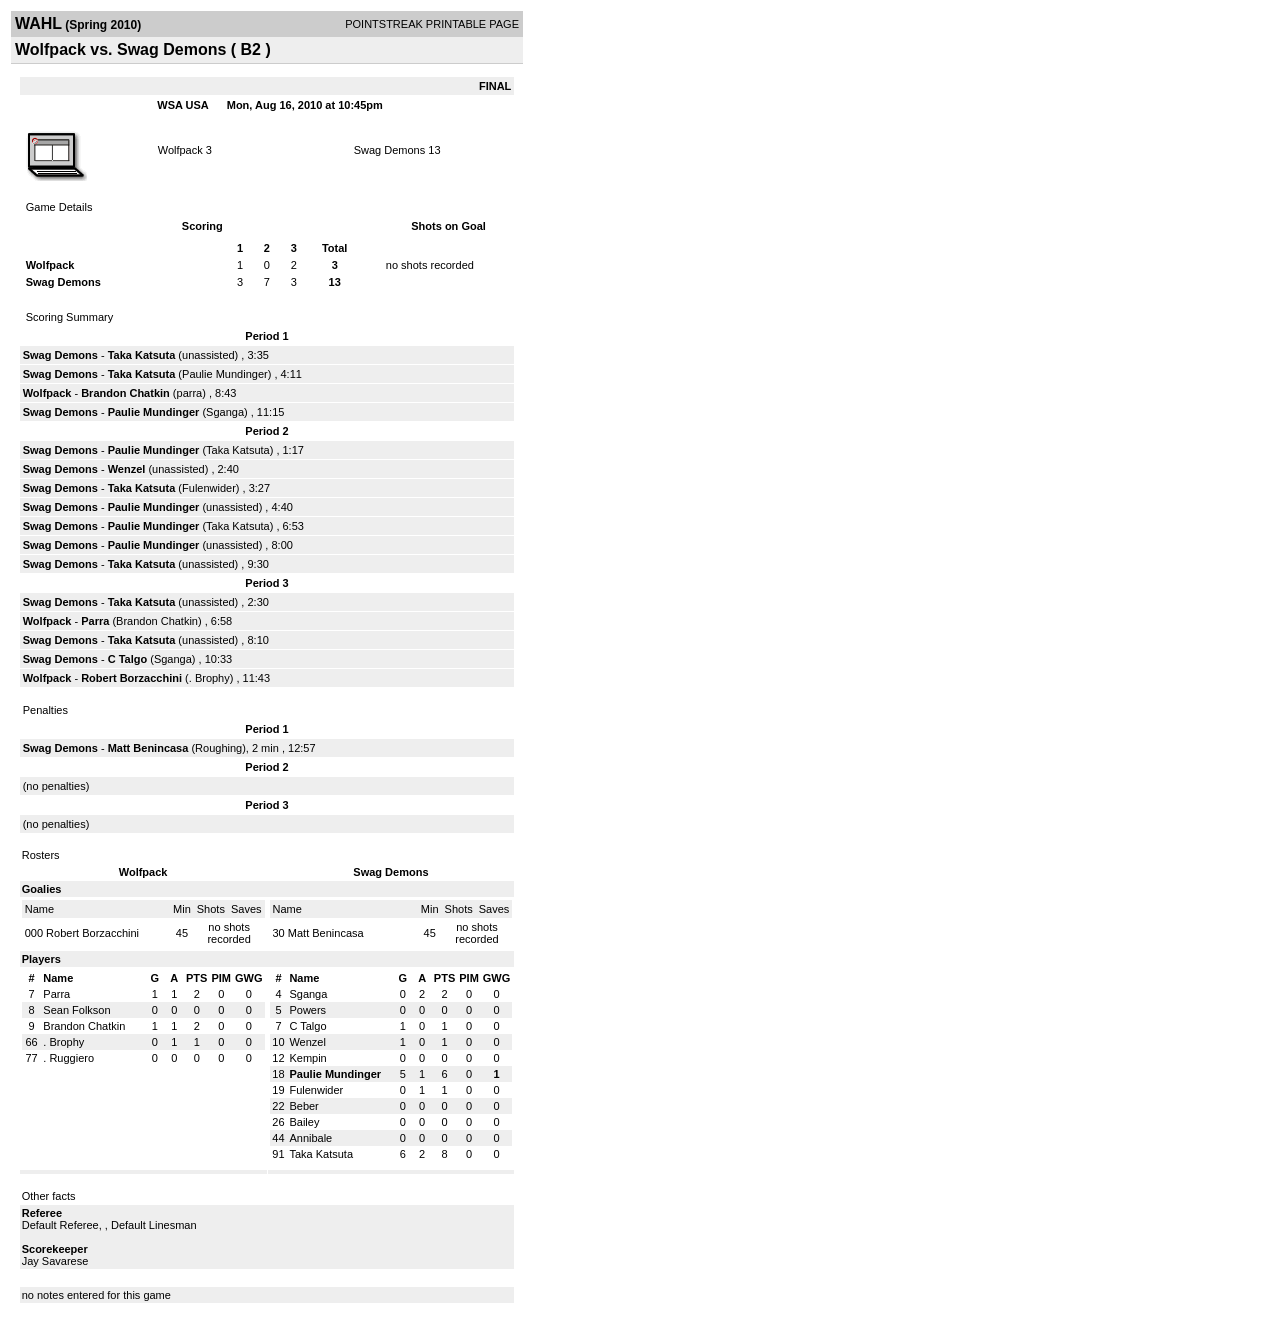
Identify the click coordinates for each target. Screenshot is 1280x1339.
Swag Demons (390, 150)
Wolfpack (180, 150)
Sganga (225, 412)
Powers (307, 1010)
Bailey (304, 1122)
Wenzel (128, 469)
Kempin (307, 1058)
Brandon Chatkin (125, 393)
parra (190, 393)
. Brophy (209, 678)
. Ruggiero (68, 1058)
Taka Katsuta (142, 355)
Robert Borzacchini (131, 678)
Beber (303, 1106)
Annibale (310, 1138)
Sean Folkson (76, 1010)
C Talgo (128, 659)
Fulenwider (209, 488)
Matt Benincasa (148, 748)
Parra (96, 621)
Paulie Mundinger (225, 374)
